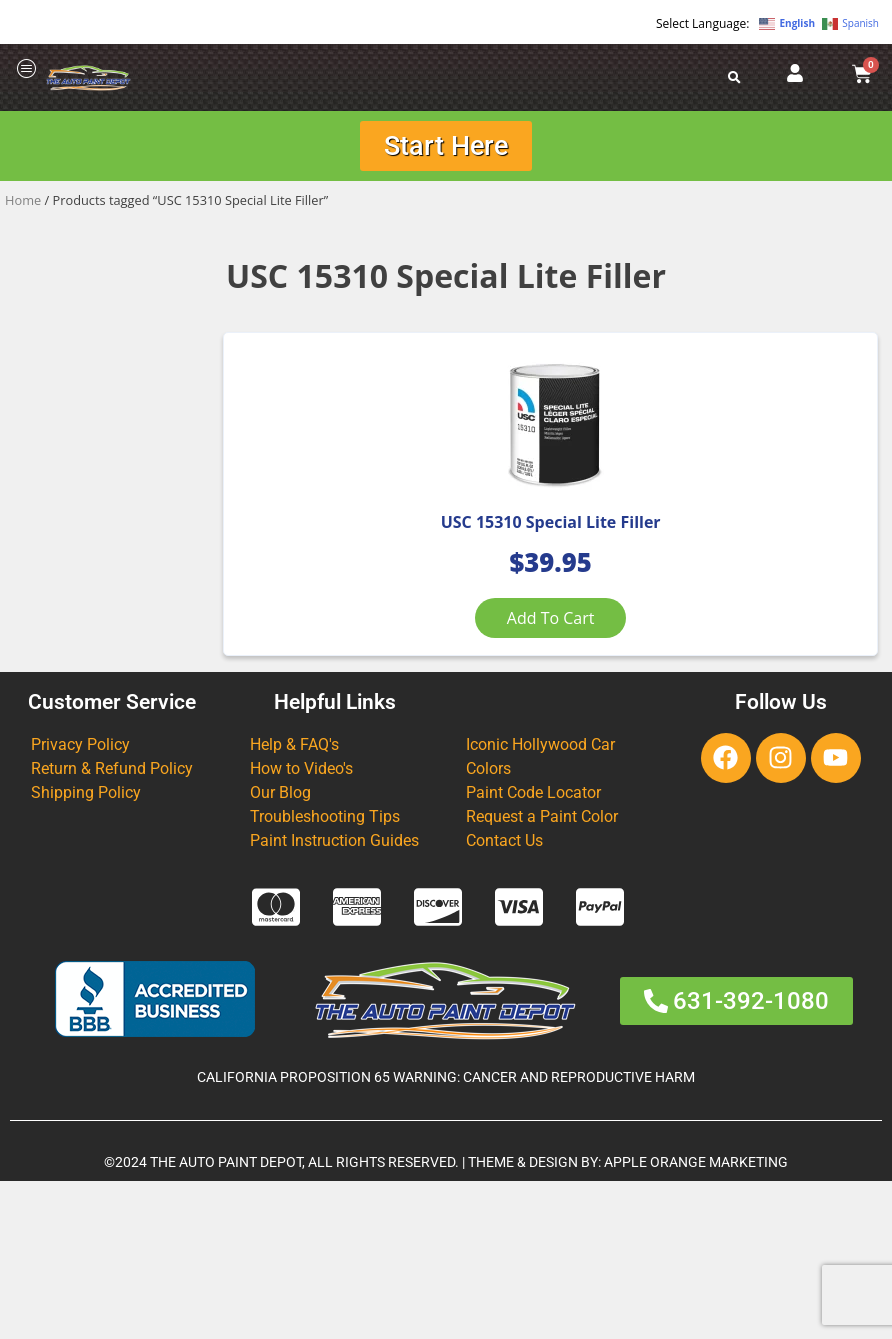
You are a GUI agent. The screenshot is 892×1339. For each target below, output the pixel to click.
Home (23, 206)
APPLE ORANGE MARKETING (696, 1320)
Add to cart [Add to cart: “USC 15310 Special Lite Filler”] (333, 715)
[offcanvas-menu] (27, 69)
